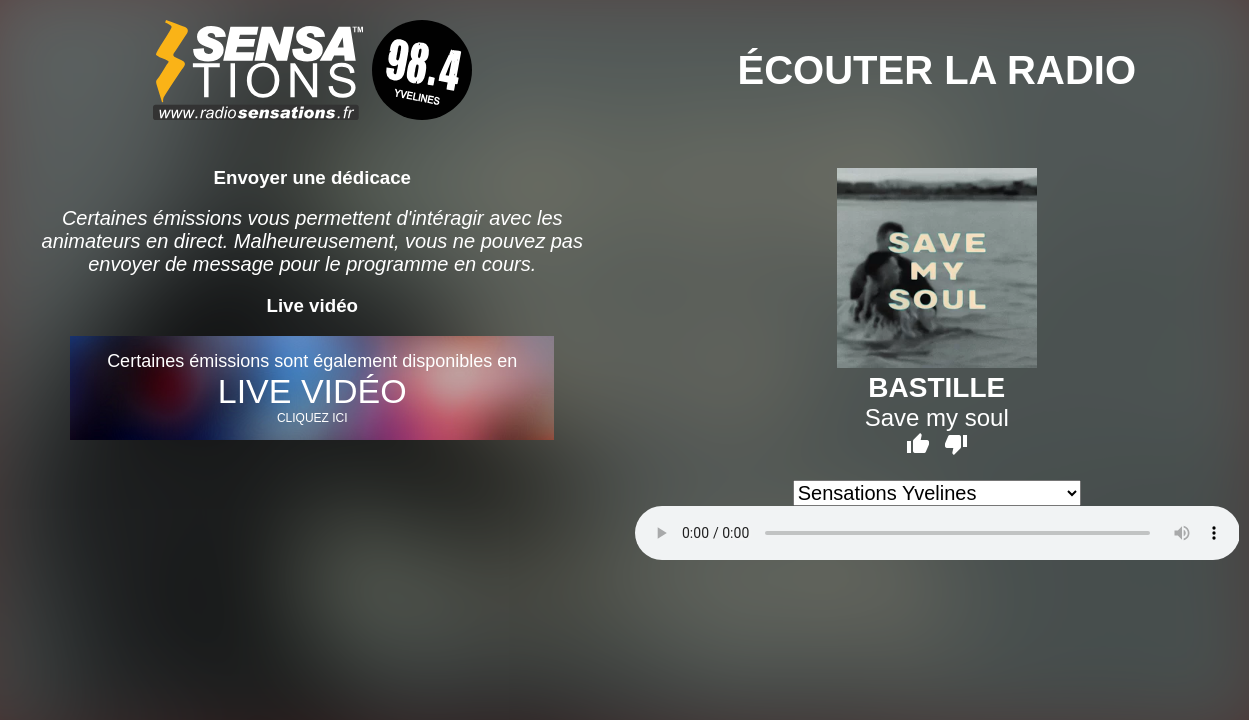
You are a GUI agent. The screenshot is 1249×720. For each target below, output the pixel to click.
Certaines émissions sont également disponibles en (312, 388)
